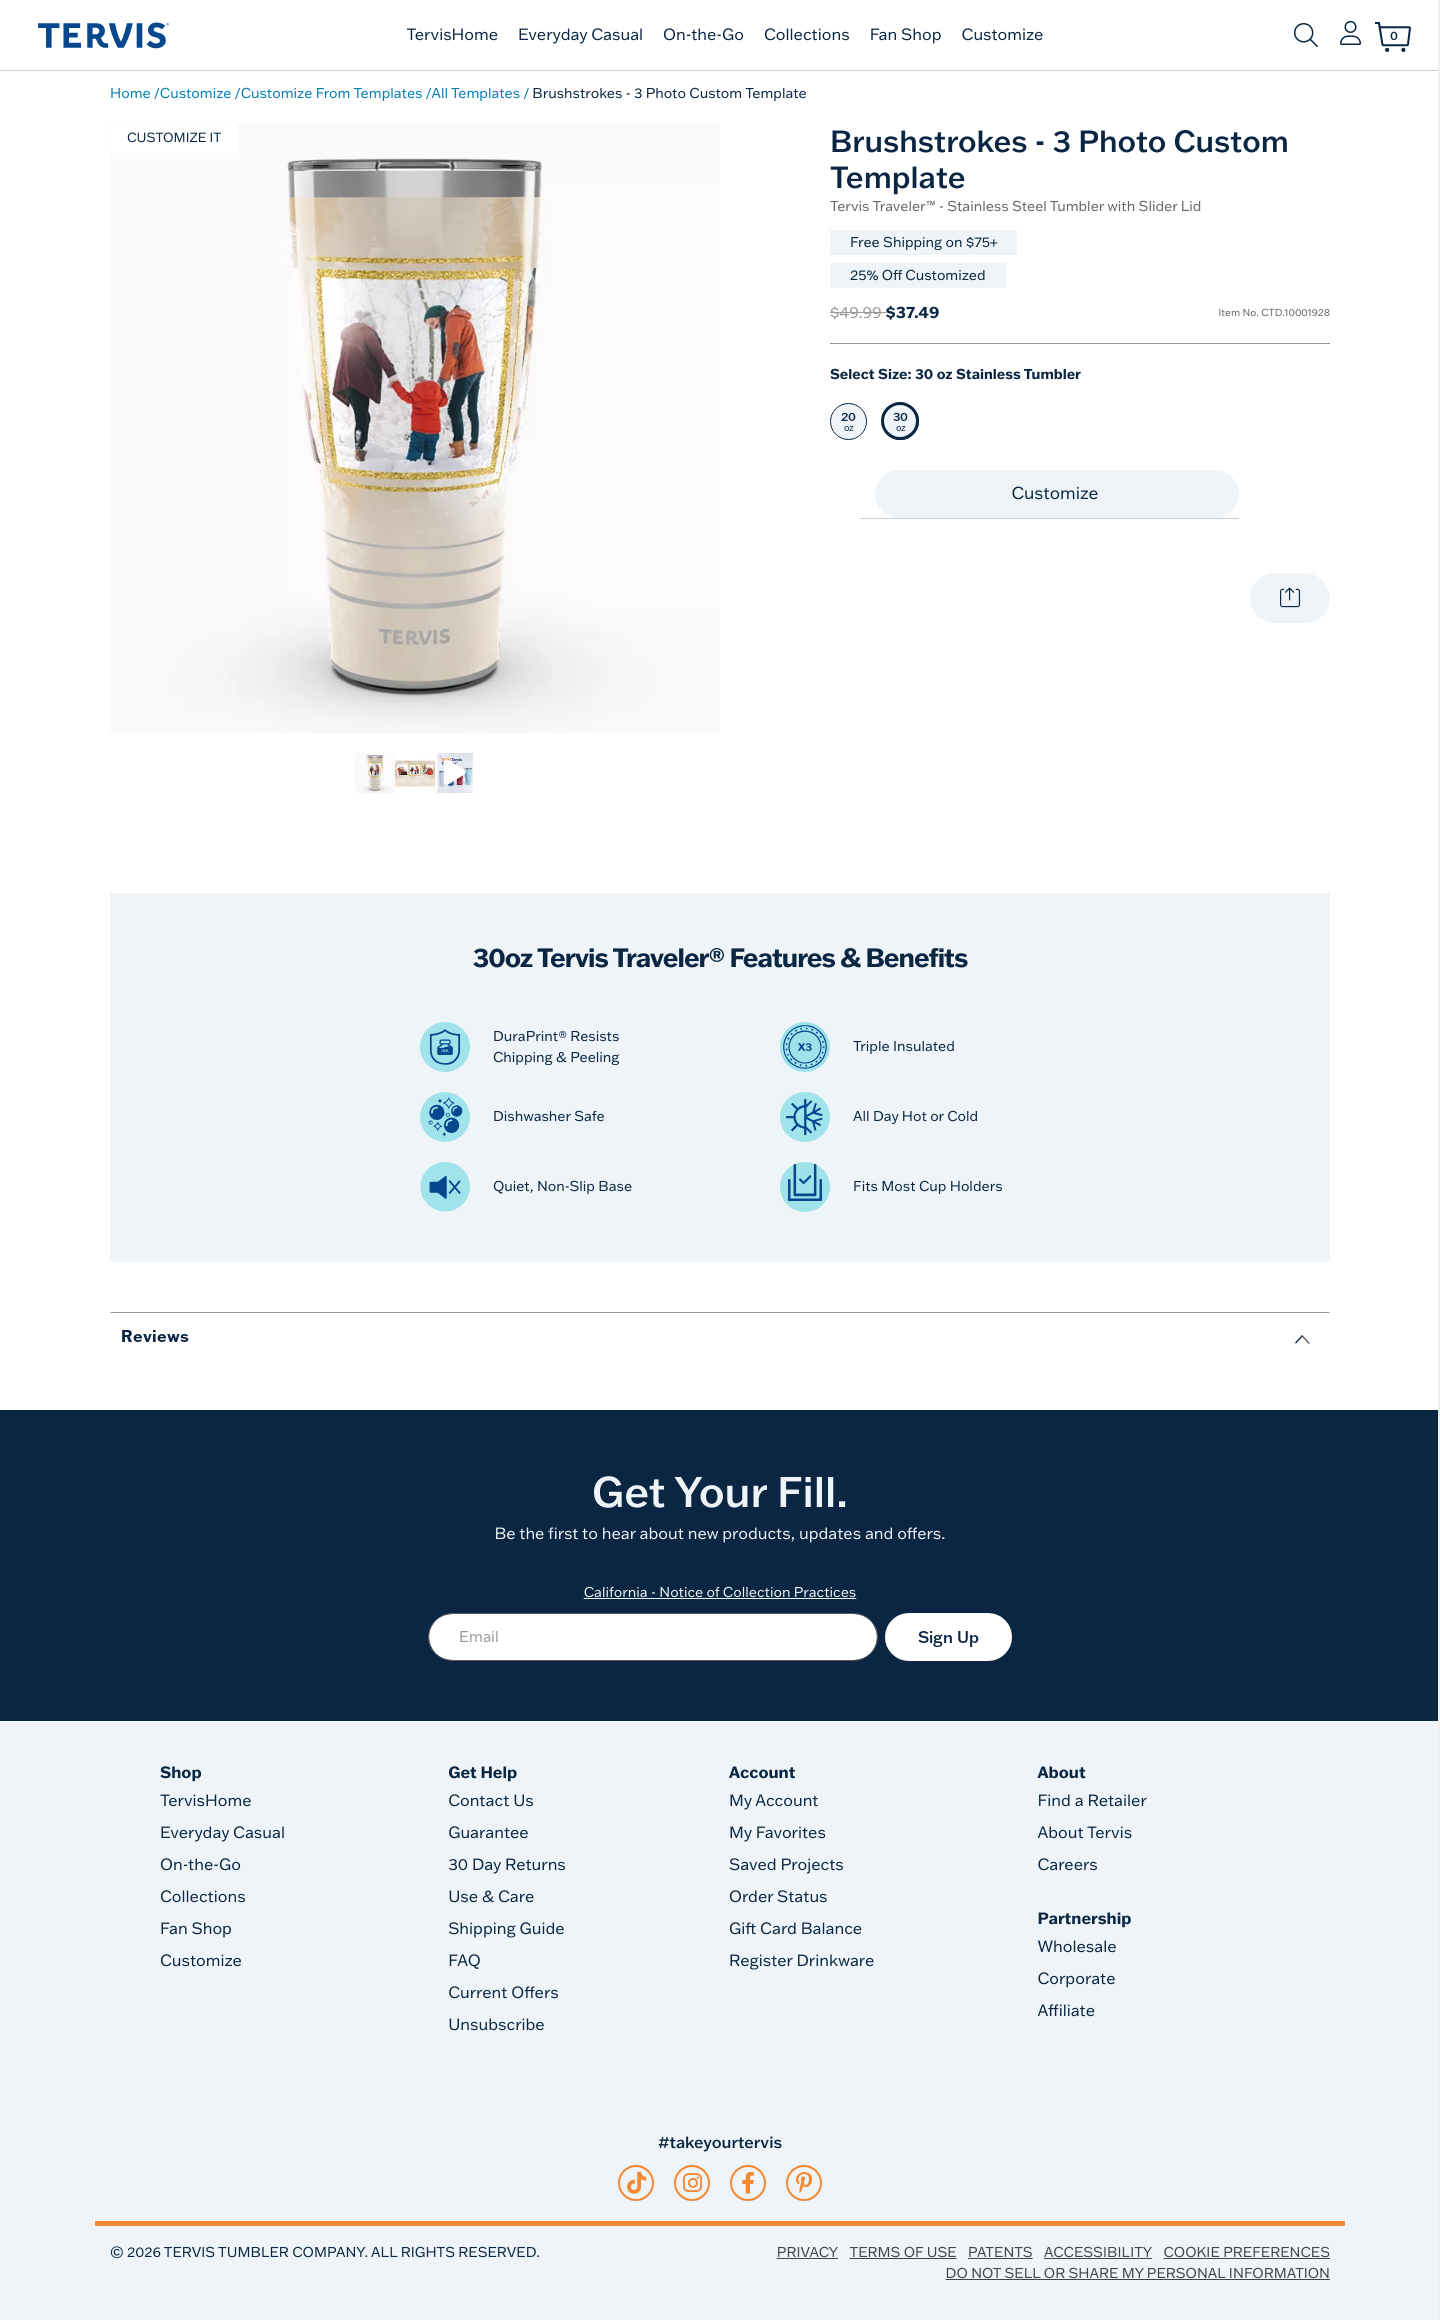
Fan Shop (906, 35)
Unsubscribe (496, 2025)
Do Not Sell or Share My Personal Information (1138, 2273)
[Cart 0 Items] (1393, 37)
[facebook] (748, 2183)
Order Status (778, 1897)
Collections (807, 35)
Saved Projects (786, 1865)
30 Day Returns (507, 1865)
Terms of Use (903, 2252)
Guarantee (488, 1833)
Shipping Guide (506, 1929)
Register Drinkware (801, 1961)
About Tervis (1084, 1833)
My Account (774, 1801)
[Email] (653, 1637)
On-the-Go (703, 35)
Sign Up (948, 1637)
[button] (1350, 35)
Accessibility (1098, 2252)
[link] (375, 773)
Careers (1067, 1865)
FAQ (464, 1961)
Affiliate (1066, 2011)
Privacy (807, 2252)
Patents (1000, 2252)
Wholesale (1076, 1947)
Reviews (155, 1336)
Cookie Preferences (1246, 2252)
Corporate (1076, 1979)
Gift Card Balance (795, 1929)
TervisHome (453, 35)
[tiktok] (636, 2183)
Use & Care (491, 1897)
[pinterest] (804, 2183)
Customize (1003, 35)
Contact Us (491, 1801)
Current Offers (503, 1993)
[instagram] (692, 2183)
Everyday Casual (580, 35)
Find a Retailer (1091, 1801)
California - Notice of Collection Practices (720, 1592)
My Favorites (777, 1833)
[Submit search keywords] (1306, 35)
